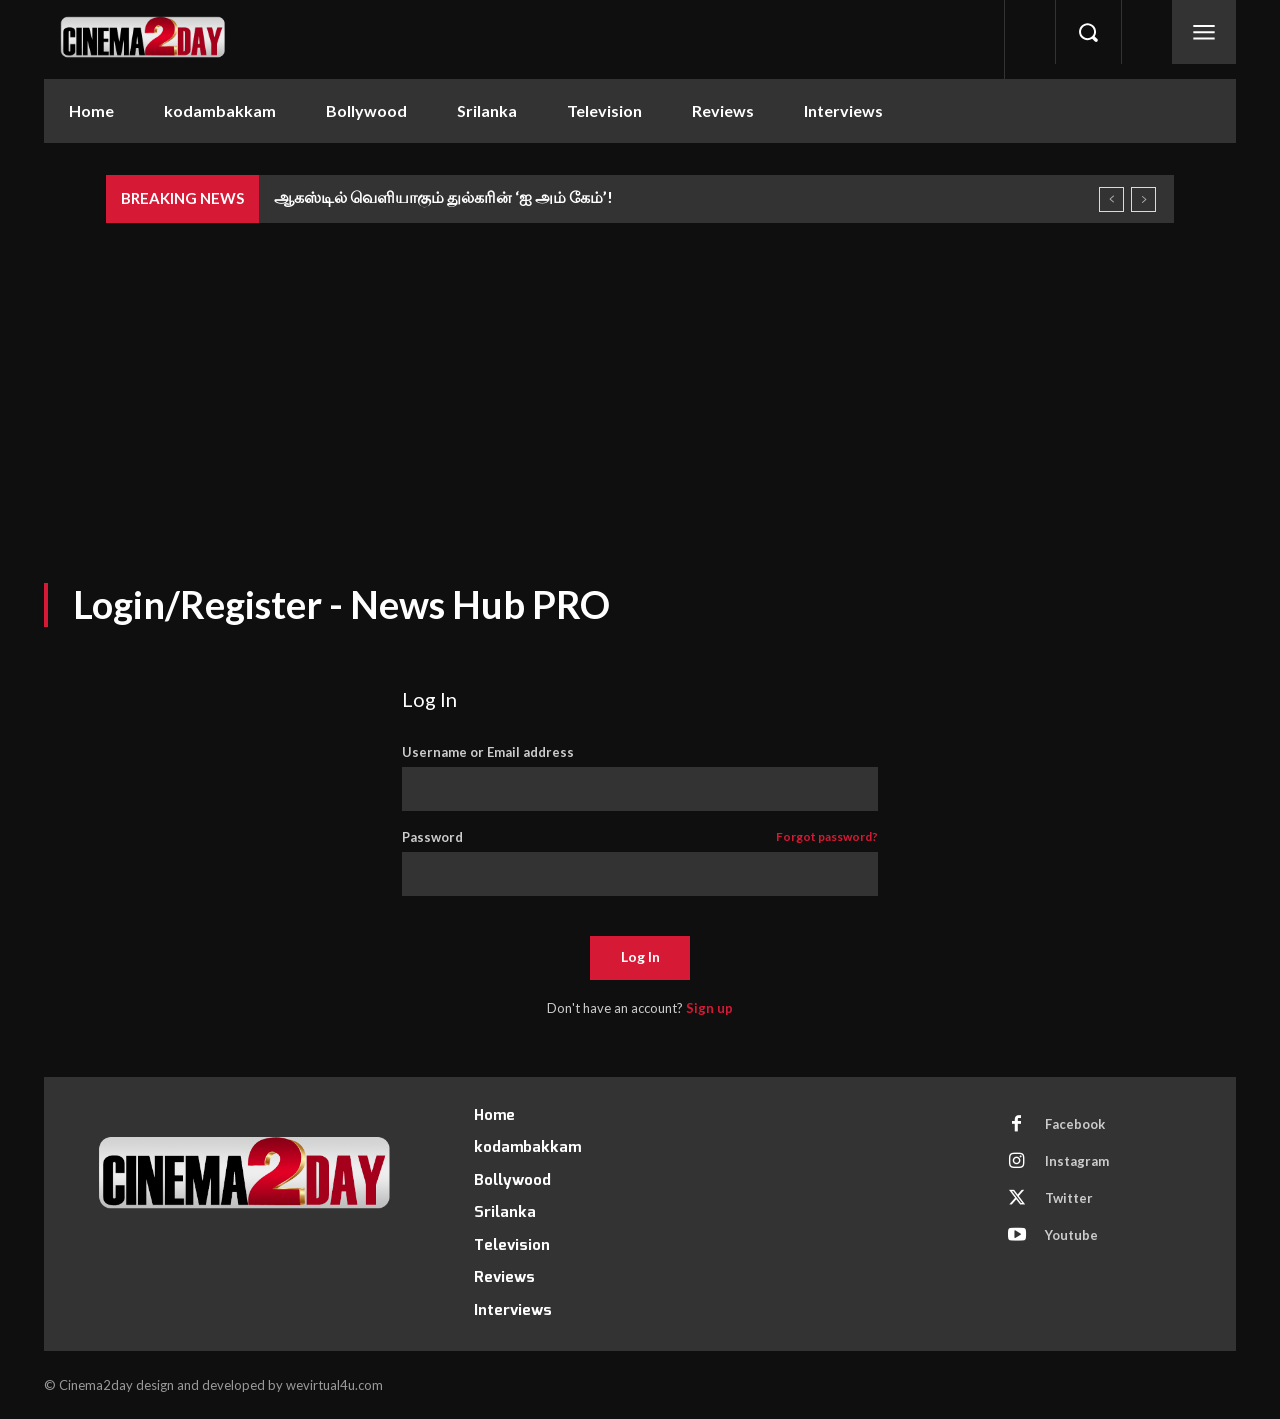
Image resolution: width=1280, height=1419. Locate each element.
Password (640, 837)
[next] (1143, 199)
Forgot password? (827, 837)
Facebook (1075, 1124)
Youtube (1071, 1235)
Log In (640, 956)
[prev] (1111, 199)
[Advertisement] (640, 373)
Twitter (1069, 1198)
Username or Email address (488, 752)
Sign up (709, 1008)
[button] (1088, 32)
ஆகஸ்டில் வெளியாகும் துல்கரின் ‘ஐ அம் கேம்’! (443, 196)
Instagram (1077, 1161)
